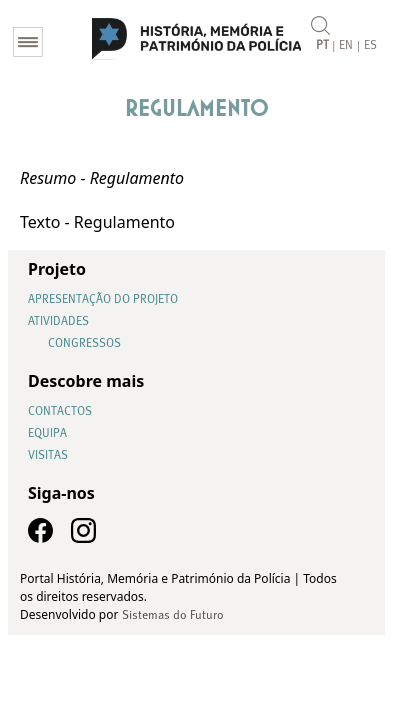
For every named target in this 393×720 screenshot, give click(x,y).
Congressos (84, 344)
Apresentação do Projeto (103, 300)
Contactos (60, 412)
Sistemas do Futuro (173, 616)
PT (322, 46)
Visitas (48, 456)
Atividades (58, 322)
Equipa (47, 434)
